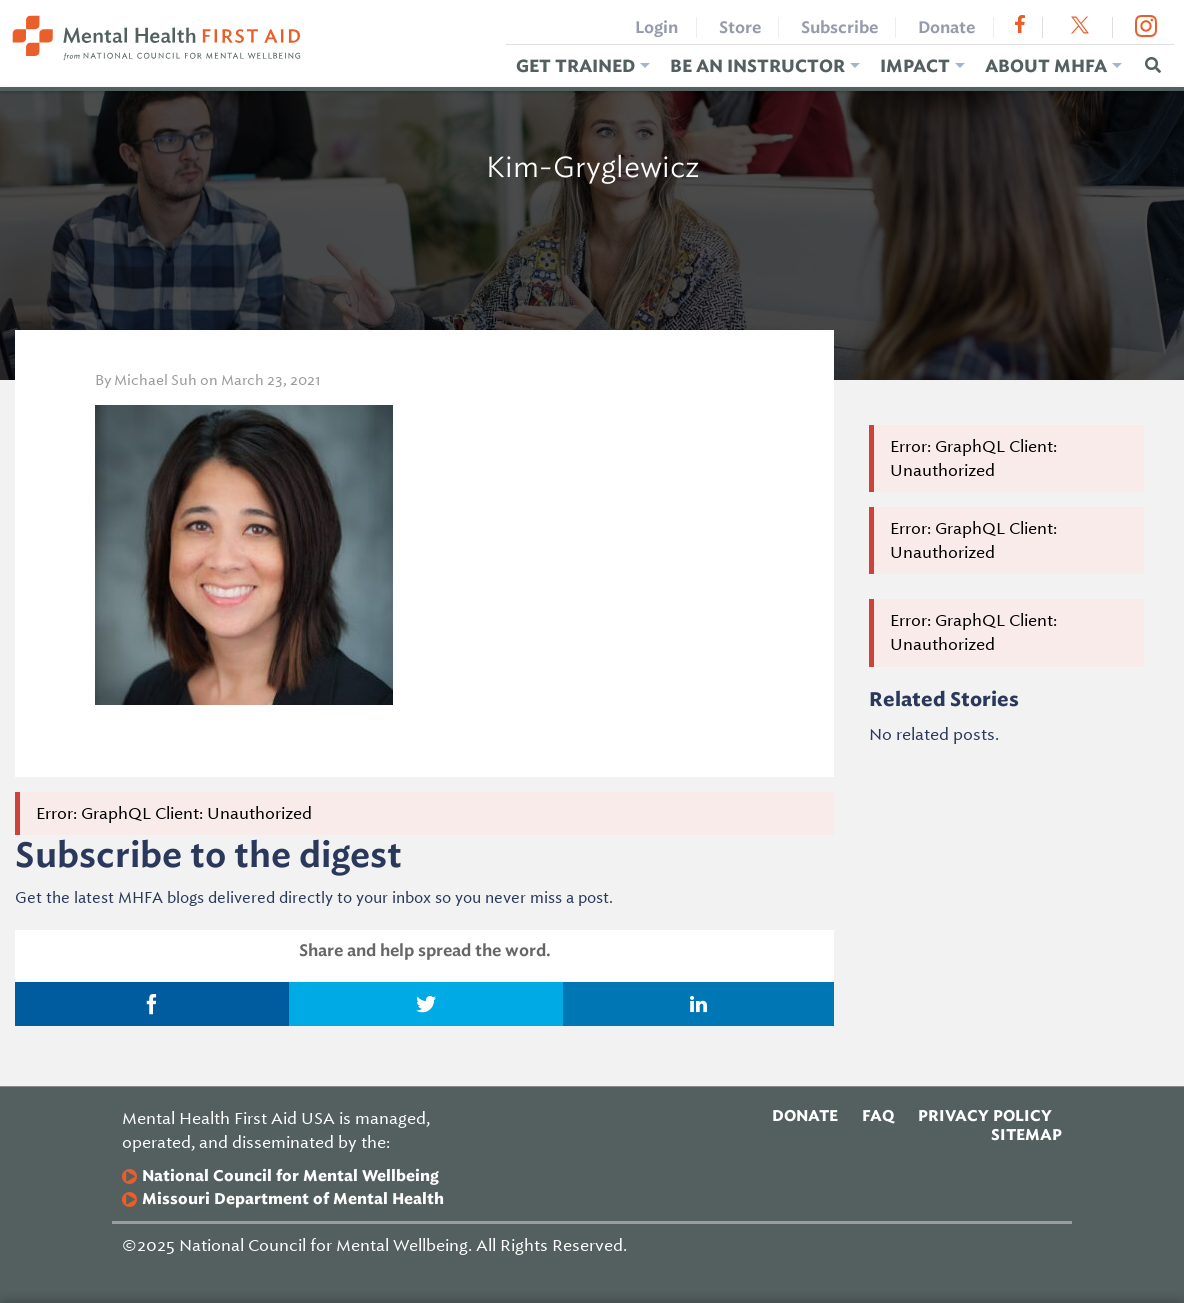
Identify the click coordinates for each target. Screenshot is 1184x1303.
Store (740, 27)
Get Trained (575, 65)
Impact (915, 65)
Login (656, 27)
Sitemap (1026, 1135)
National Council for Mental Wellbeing (290, 1176)
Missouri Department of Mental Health (293, 1199)
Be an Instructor (757, 65)
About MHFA (1046, 65)
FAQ (878, 1116)
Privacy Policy (985, 1116)
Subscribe (839, 27)
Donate (946, 27)
